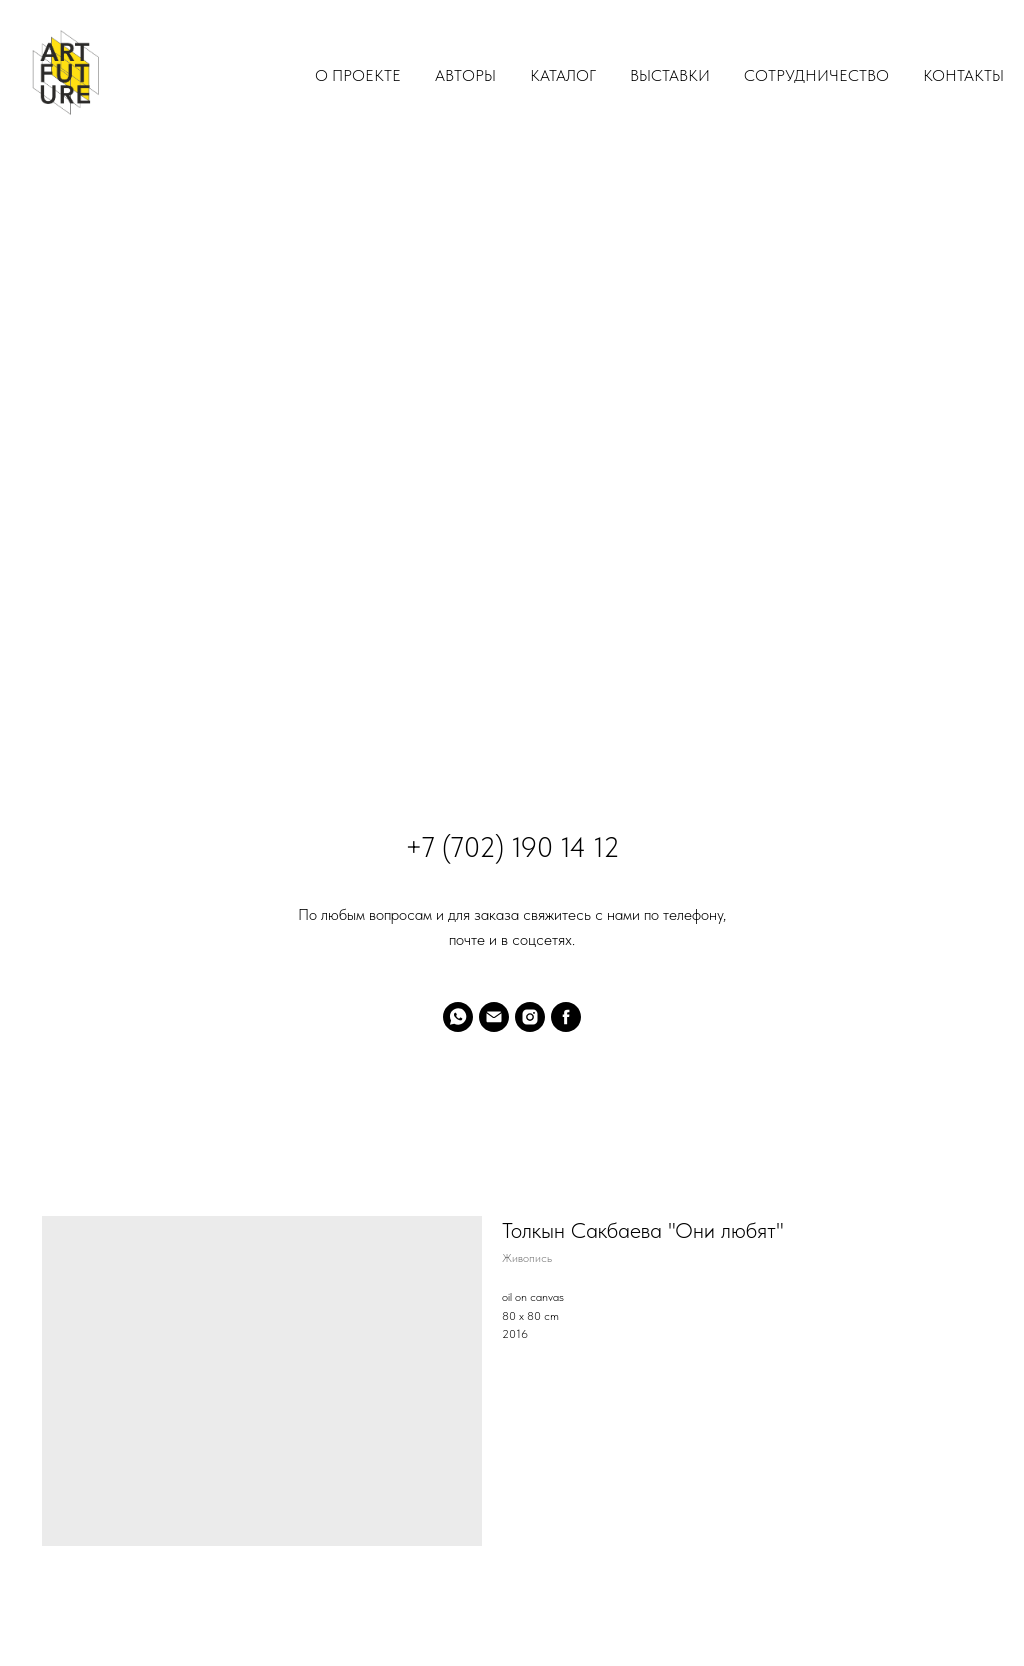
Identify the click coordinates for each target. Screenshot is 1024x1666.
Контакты (963, 75)
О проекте (358, 75)
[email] (494, 1017)
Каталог (563, 75)
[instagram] (530, 1017)
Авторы (465, 75)
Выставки (670, 75)
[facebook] (566, 1017)
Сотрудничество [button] (816, 75)
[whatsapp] (458, 1017)
